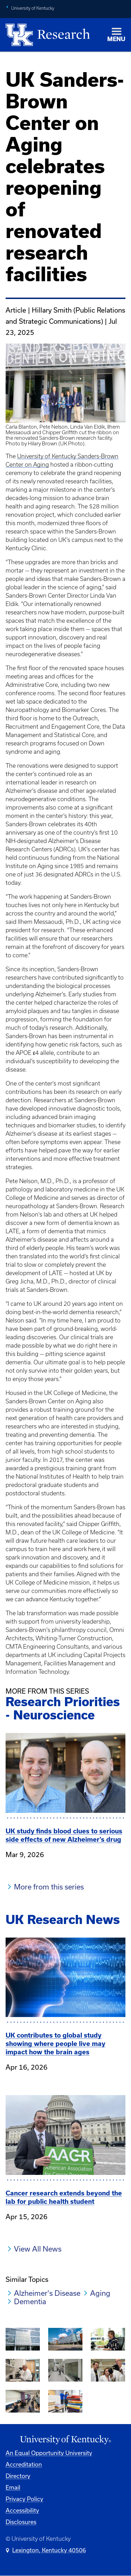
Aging (100, 2293)
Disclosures (21, 2521)
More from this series (49, 1887)
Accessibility (22, 2510)
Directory (18, 2475)
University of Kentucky (32, 8)
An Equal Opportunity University (49, 2453)
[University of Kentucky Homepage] (65, 2440)
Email (13, 2487)
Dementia (30, 2301)
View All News (37, 2249)
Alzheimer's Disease (47, 2293)
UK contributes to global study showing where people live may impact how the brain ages (55, 2043)
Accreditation (24, 2464)
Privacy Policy (24, 2499)
